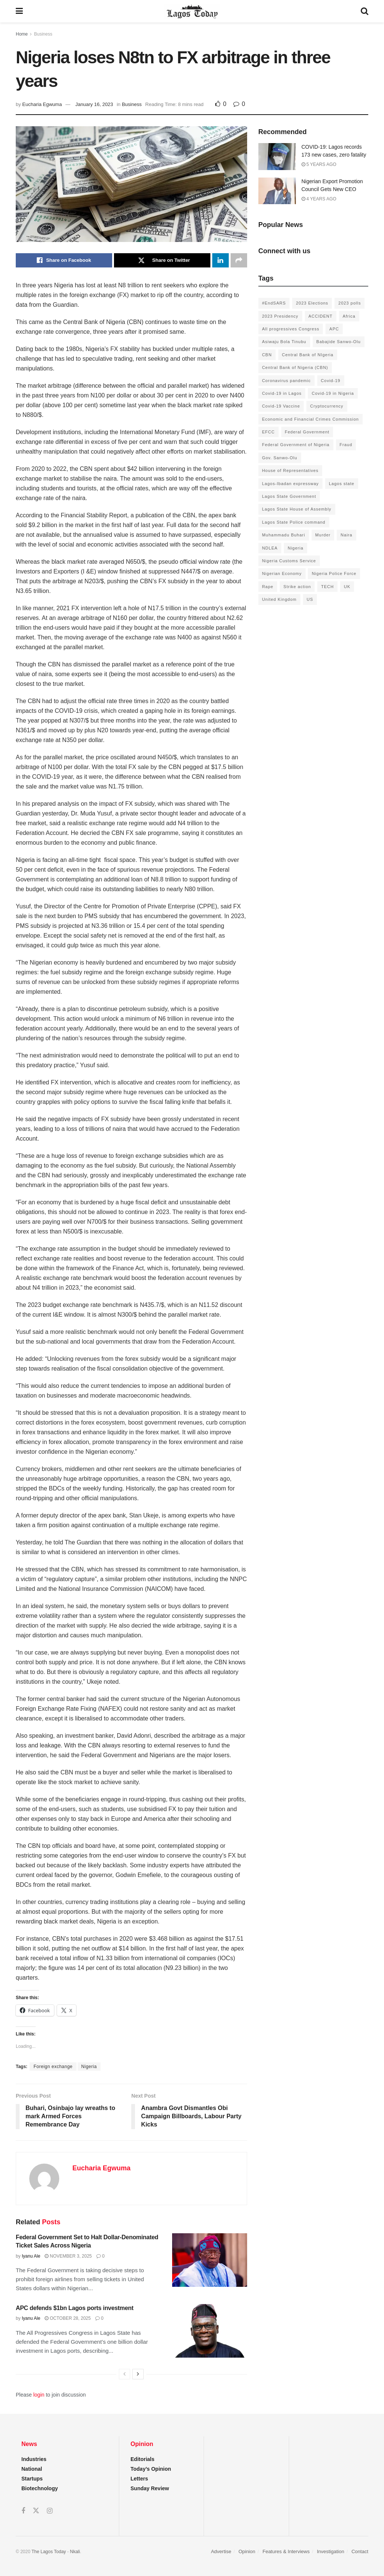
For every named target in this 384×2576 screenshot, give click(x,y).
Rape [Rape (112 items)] (267, 586)
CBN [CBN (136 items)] (267, 354)
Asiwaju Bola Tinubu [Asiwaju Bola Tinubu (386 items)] (284, 341)
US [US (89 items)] (310, 599)
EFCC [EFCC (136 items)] (268, 432)
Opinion (246, 2551)
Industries (33, 2459)
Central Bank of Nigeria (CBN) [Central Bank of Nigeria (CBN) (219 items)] (295, 367)
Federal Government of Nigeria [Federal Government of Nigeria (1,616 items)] (296, 444)
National (31, 2469)
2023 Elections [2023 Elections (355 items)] (312, 303)
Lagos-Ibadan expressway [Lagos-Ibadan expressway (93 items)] (290, 483)
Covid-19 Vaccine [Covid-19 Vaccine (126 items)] (281, 406)
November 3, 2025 (68, 2256)
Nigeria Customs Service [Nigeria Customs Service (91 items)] (289, 561)
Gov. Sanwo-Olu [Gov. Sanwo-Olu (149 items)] (279, 457)
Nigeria (89, 2066)
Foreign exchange (52, 2066)
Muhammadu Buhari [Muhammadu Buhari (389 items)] (283, 535)
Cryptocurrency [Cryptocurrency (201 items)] (327, 406)
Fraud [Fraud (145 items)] (346, 444)
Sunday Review (149, 2488)
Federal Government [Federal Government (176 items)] (307, 432)
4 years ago (319, 199)
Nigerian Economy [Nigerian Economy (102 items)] (282, 573)
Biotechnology (39, 2488)
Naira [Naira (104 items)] (346, 535)
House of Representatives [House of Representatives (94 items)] (290, 470)
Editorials (142, 2459)
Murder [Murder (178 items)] (323, 535)
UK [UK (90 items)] (347, 586)
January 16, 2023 (94, 104)
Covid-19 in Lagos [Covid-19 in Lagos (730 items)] (282, 393)
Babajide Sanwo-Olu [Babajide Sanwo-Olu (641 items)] (338, 341)
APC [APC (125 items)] (334, 329)
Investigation (330, 2551)
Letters (139, 2479)
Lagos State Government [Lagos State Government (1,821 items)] (289, 496)
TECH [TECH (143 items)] (327, 586)
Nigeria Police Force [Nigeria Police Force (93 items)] (334, 573)
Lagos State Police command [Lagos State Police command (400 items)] (294, 522)
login (39, 2395)
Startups (32, 2479)
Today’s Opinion (150, 2469)
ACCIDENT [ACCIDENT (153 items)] (321, 316)
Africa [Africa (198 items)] (349, 316)
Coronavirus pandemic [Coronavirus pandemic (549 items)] (286, 380)
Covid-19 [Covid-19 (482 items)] (330, 380)
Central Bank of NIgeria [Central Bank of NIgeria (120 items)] (307, 354)
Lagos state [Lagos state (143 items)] (341, 483)
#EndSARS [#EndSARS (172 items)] (274, 303)
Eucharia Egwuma (42, 104)
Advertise (221, 2551)
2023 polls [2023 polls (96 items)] (349, 303)
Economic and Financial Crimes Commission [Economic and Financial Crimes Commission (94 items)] (310, 419)
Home (22, 34)
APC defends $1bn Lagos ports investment (75, 2308)
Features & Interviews (286, 2551)
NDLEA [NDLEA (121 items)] (270, 548)
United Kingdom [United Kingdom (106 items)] (279, 599)
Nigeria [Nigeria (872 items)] (295, 548)
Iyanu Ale (31, 2256)
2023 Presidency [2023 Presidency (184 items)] (280, 316)
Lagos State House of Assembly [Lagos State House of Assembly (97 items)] (297, 509)
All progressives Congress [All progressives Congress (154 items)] (291, 329)
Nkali (75, 2551)
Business (43, 34)
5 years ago (319, 164)
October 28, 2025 (68, 2318)
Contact (359, 2551)
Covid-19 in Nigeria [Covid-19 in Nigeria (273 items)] (333, 393)
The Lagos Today (49, 2551)
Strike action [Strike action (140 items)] (297, 586)
